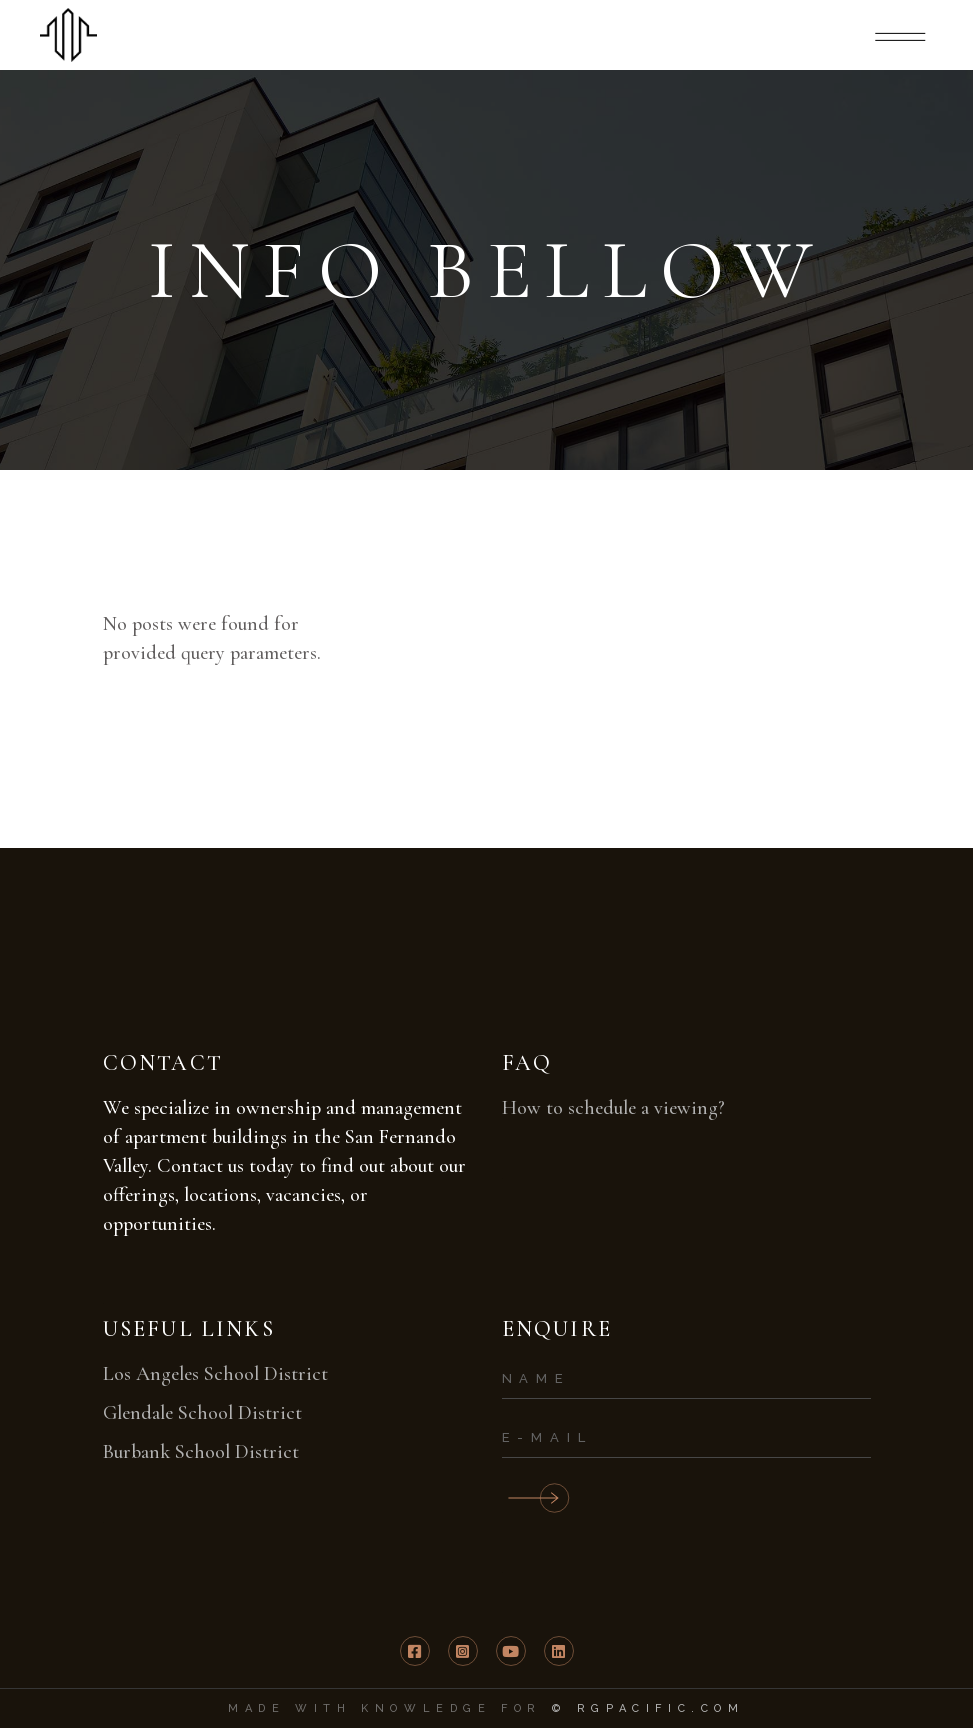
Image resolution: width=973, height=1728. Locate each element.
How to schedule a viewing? (613, 1108)
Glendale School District (202, 1413)
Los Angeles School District (215, 1374)
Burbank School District (201, 1452)
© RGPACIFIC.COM (648, 1708)
